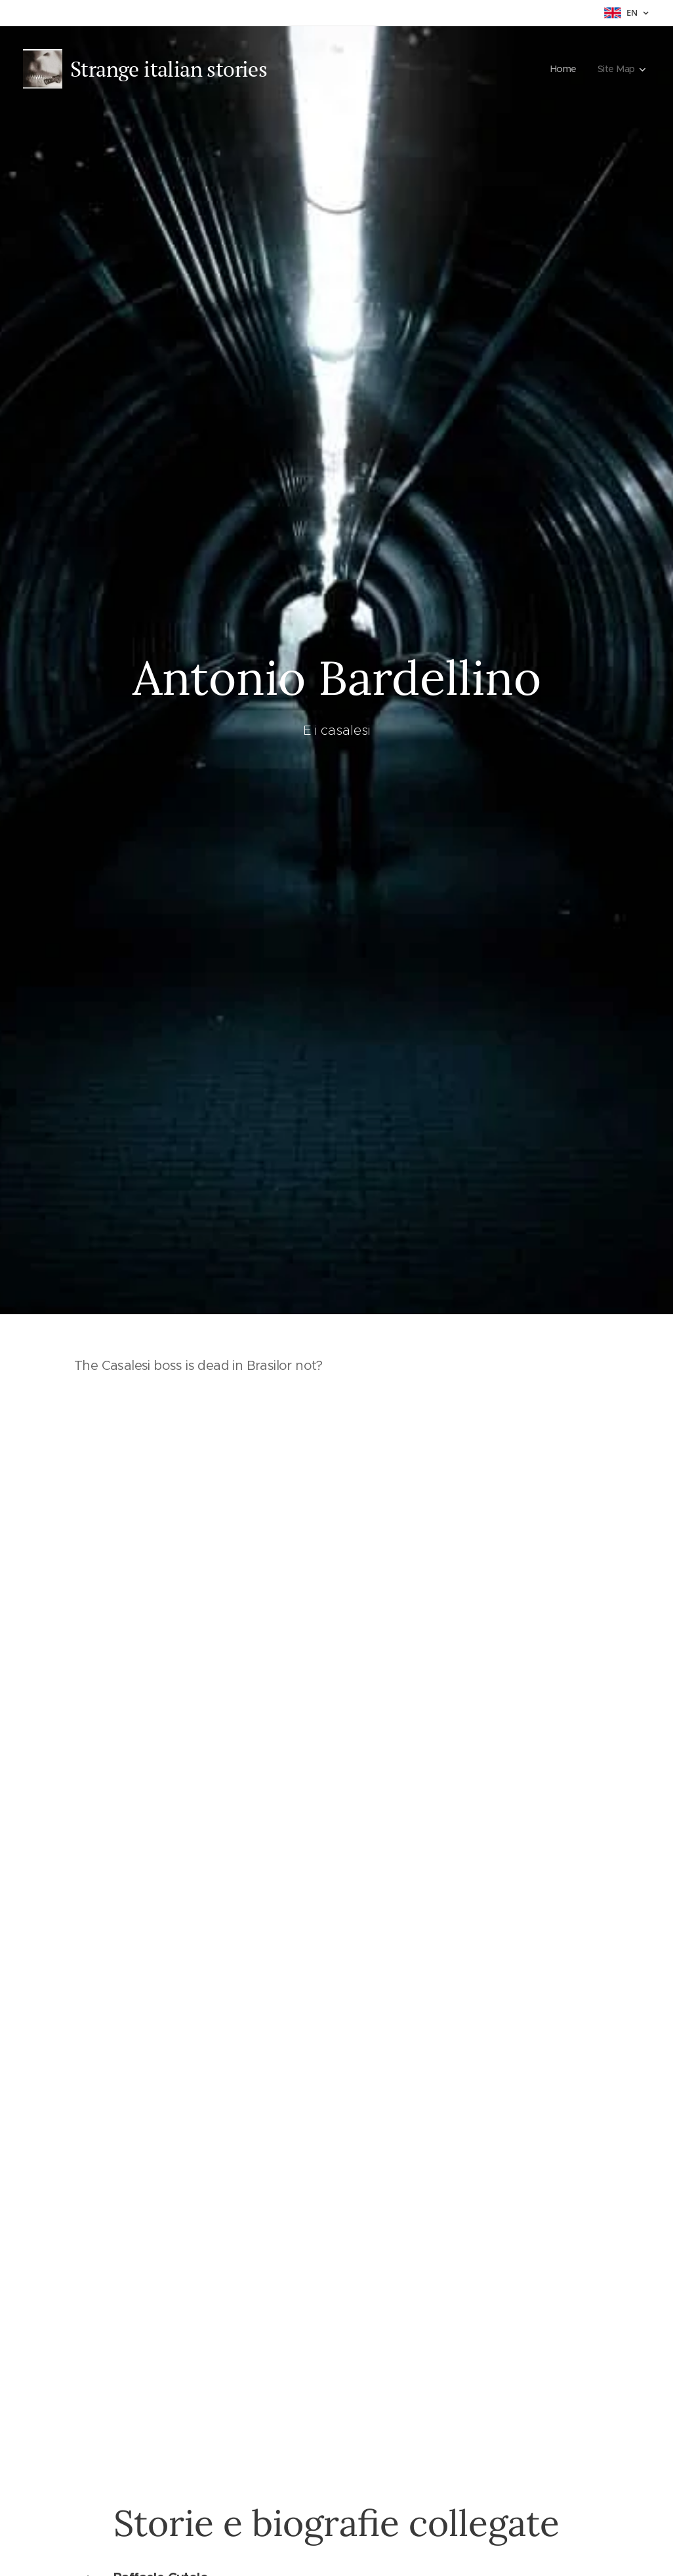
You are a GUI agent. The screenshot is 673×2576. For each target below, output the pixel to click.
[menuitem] (563, 68)
